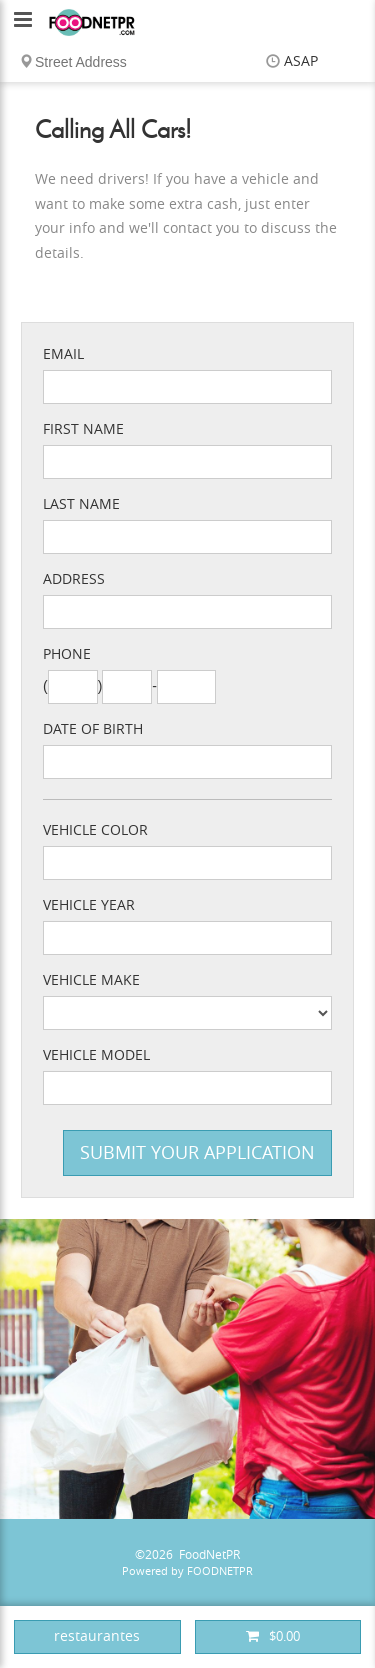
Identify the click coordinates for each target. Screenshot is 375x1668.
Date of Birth (93, 729)
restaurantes (97, 1636)
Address (74, 579)
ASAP (301, 61)
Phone (67, 654)
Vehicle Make (91, 980)
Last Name (81, 504)
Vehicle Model (96, 1055)
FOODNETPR (220, 1571)
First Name (83, 429)
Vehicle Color (95, 830)
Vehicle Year (89, 905)
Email (63, 354)
